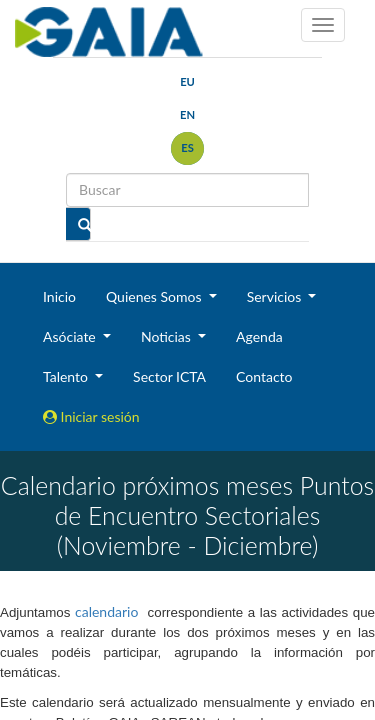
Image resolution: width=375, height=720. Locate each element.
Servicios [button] (276, 296)
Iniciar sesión (91, 416)
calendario (106, 611)
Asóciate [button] (71, 336)
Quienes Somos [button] (155, 296)
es (187, 147)
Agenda (259, 336)
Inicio (59, 296)
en (187, 114)
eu (187, 81)
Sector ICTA (169, 376)
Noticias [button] (168, 336)
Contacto (264, 376)
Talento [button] (67, 376)
